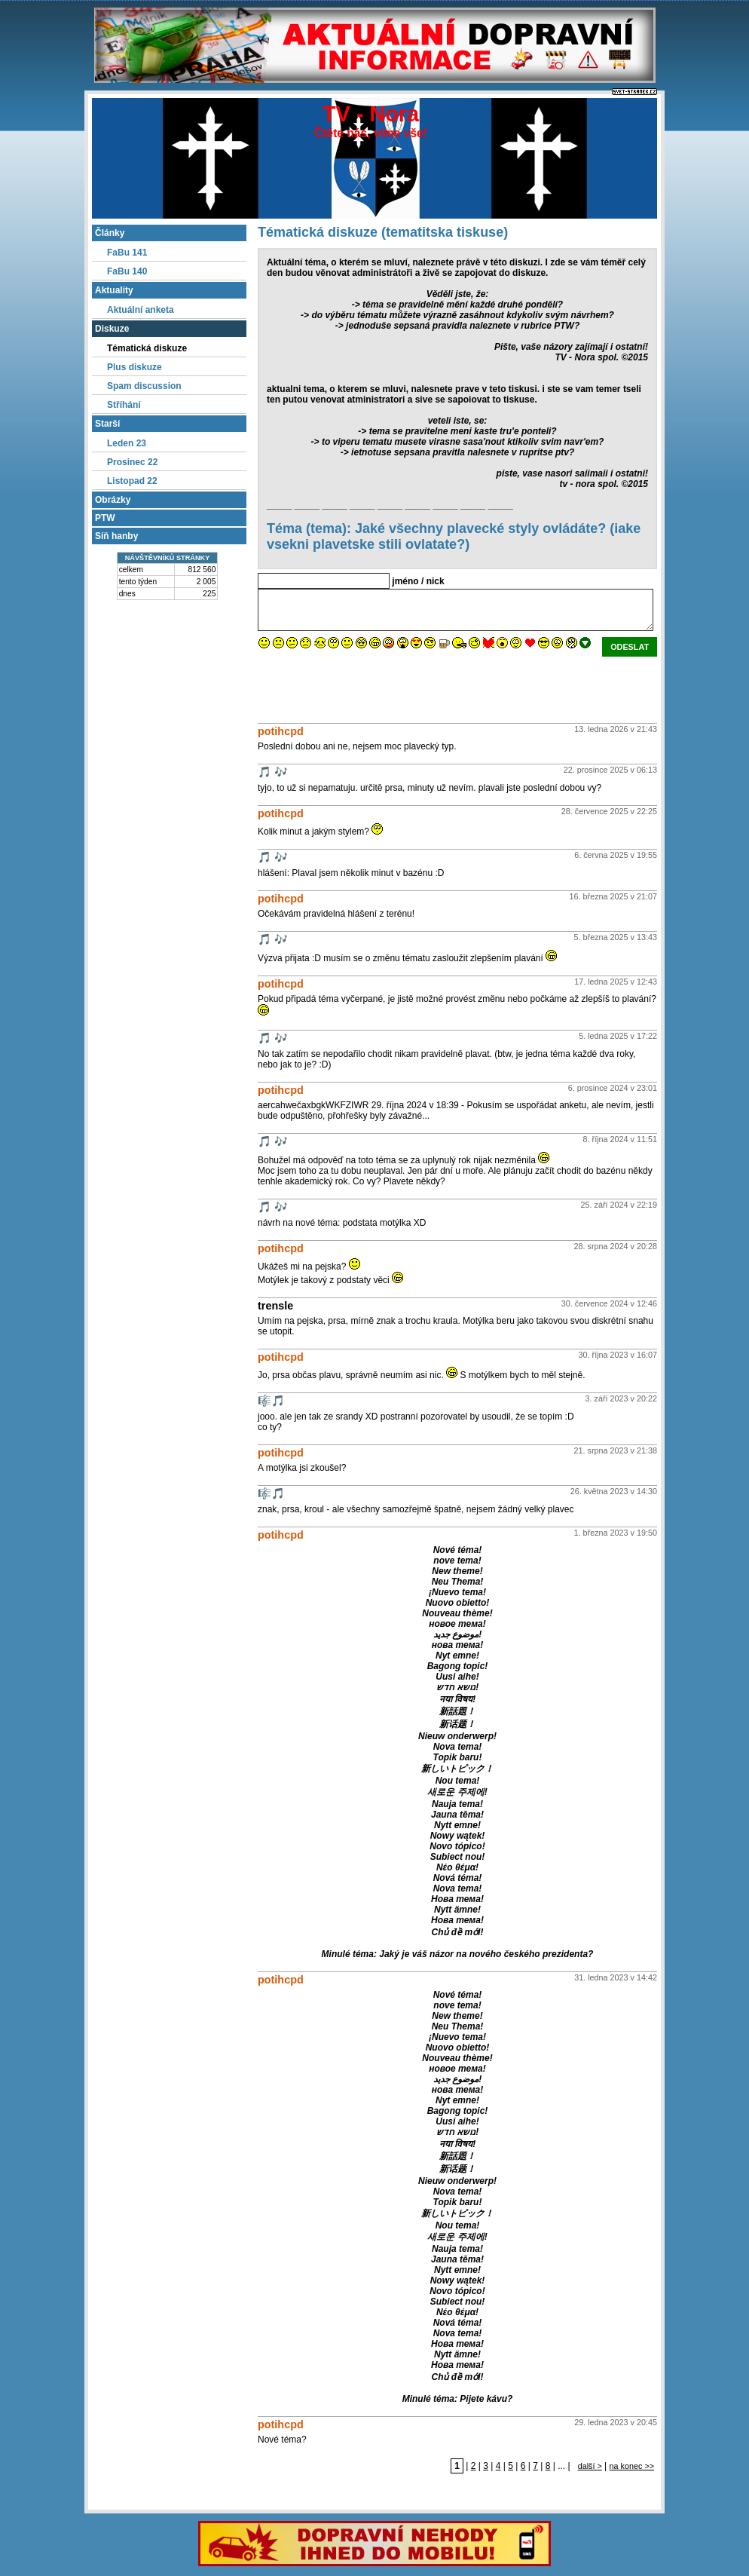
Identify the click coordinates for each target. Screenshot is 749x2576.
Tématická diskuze (147, 348)
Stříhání (124, 405)
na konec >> (632, 2465)
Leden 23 (126, 443)
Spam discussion (144, 386)
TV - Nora (371, 114)
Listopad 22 (132, 481)
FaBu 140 (127, 271)
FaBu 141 (127, 252)
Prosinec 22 (132, 462)
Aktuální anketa (140, 310)
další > (590, 2465)
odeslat (629, 646)
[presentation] (372, 686)
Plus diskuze (134, 367)
